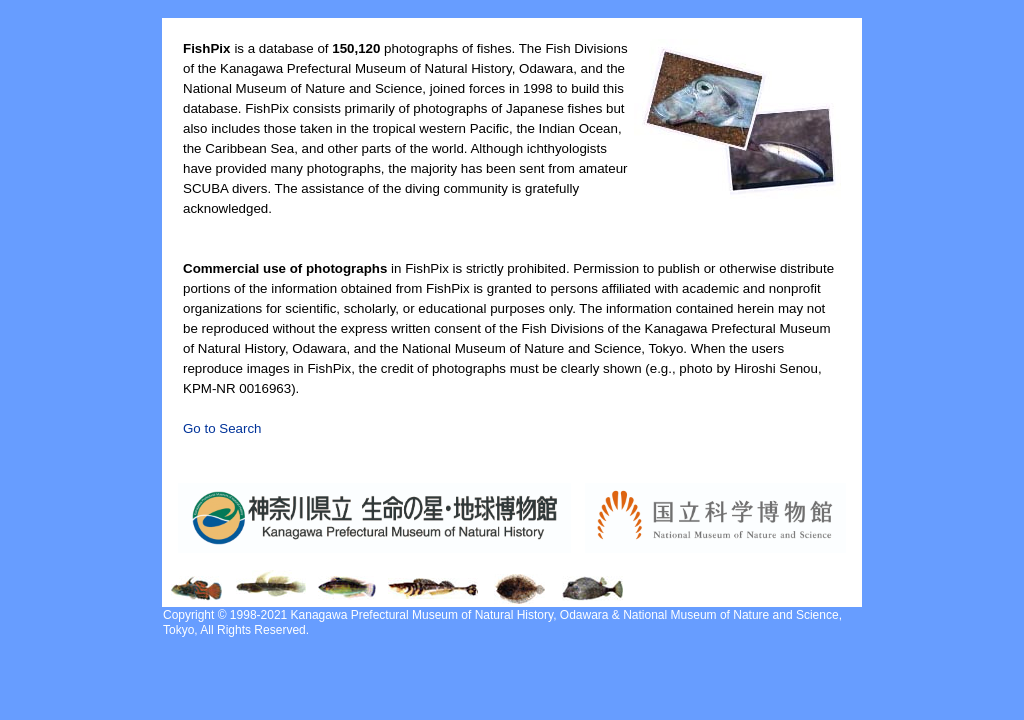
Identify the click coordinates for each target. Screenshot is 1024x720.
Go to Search (222, 428)
